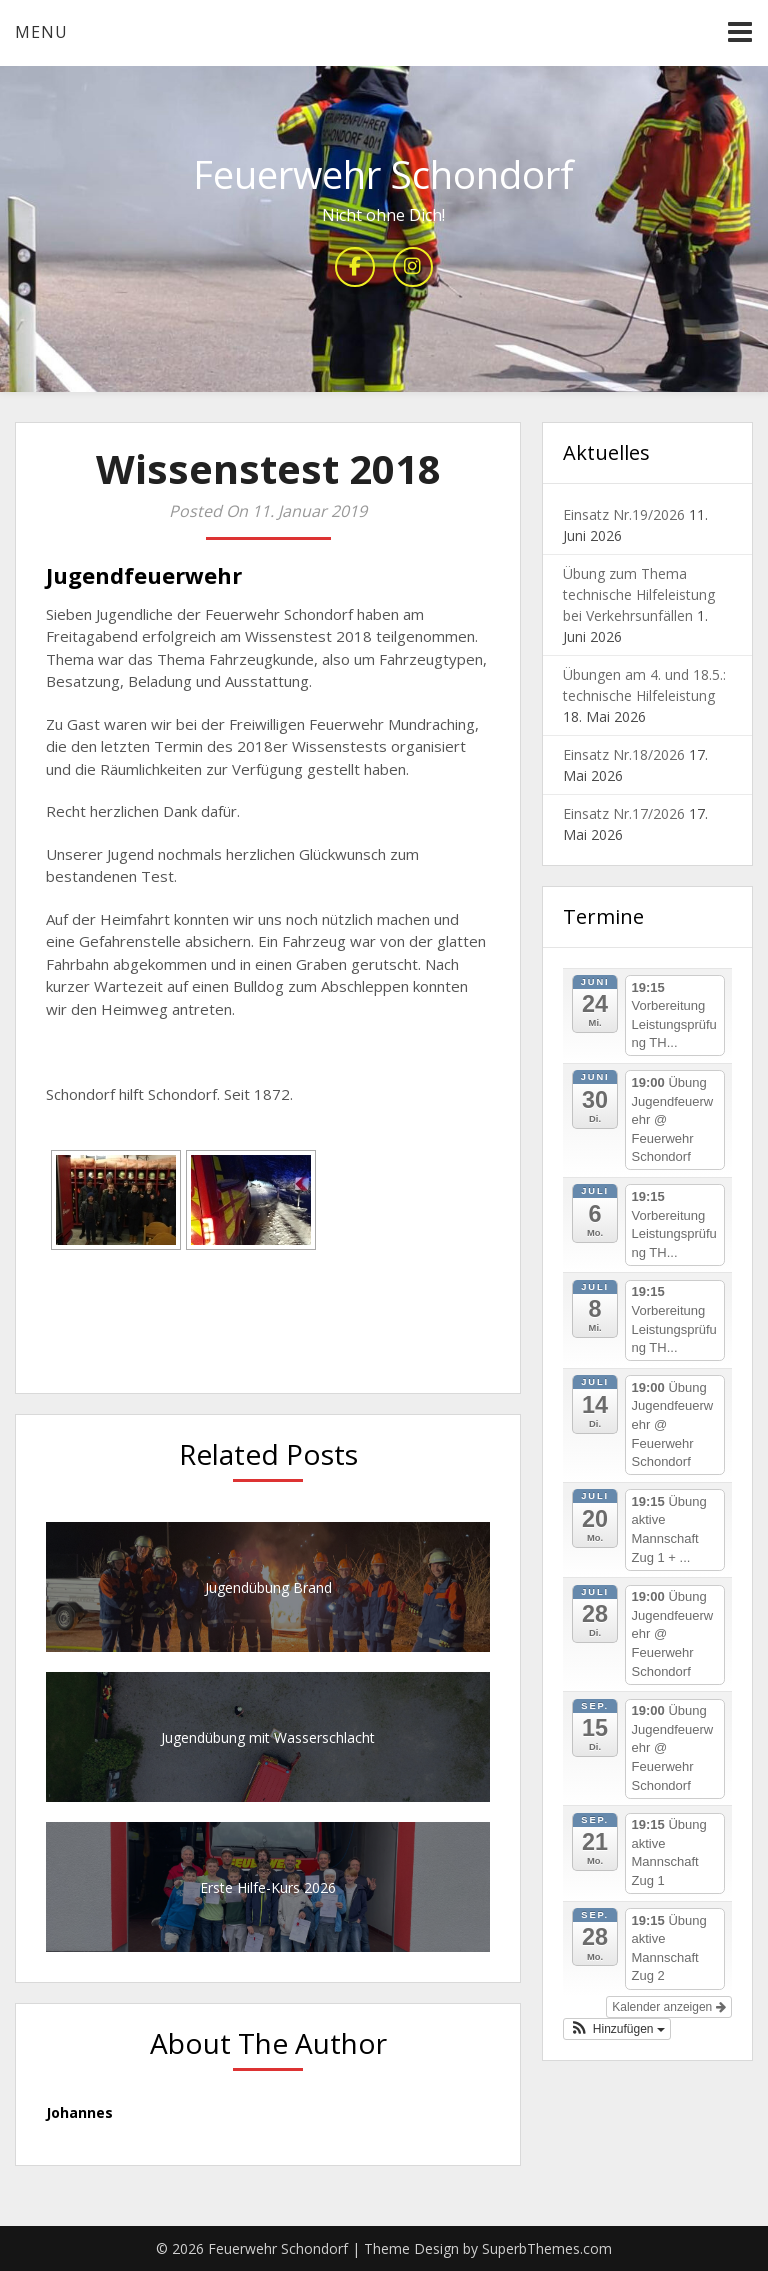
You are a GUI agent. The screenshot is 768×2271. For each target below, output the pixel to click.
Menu (41, 32)
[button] (617, 2029)
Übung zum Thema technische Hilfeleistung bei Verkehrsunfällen (639, 594)
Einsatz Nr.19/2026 (624, 514)
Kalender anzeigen (668, 2007)
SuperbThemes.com (547, 2248)
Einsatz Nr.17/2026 (624, 813)
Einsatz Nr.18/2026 (624, 754)
